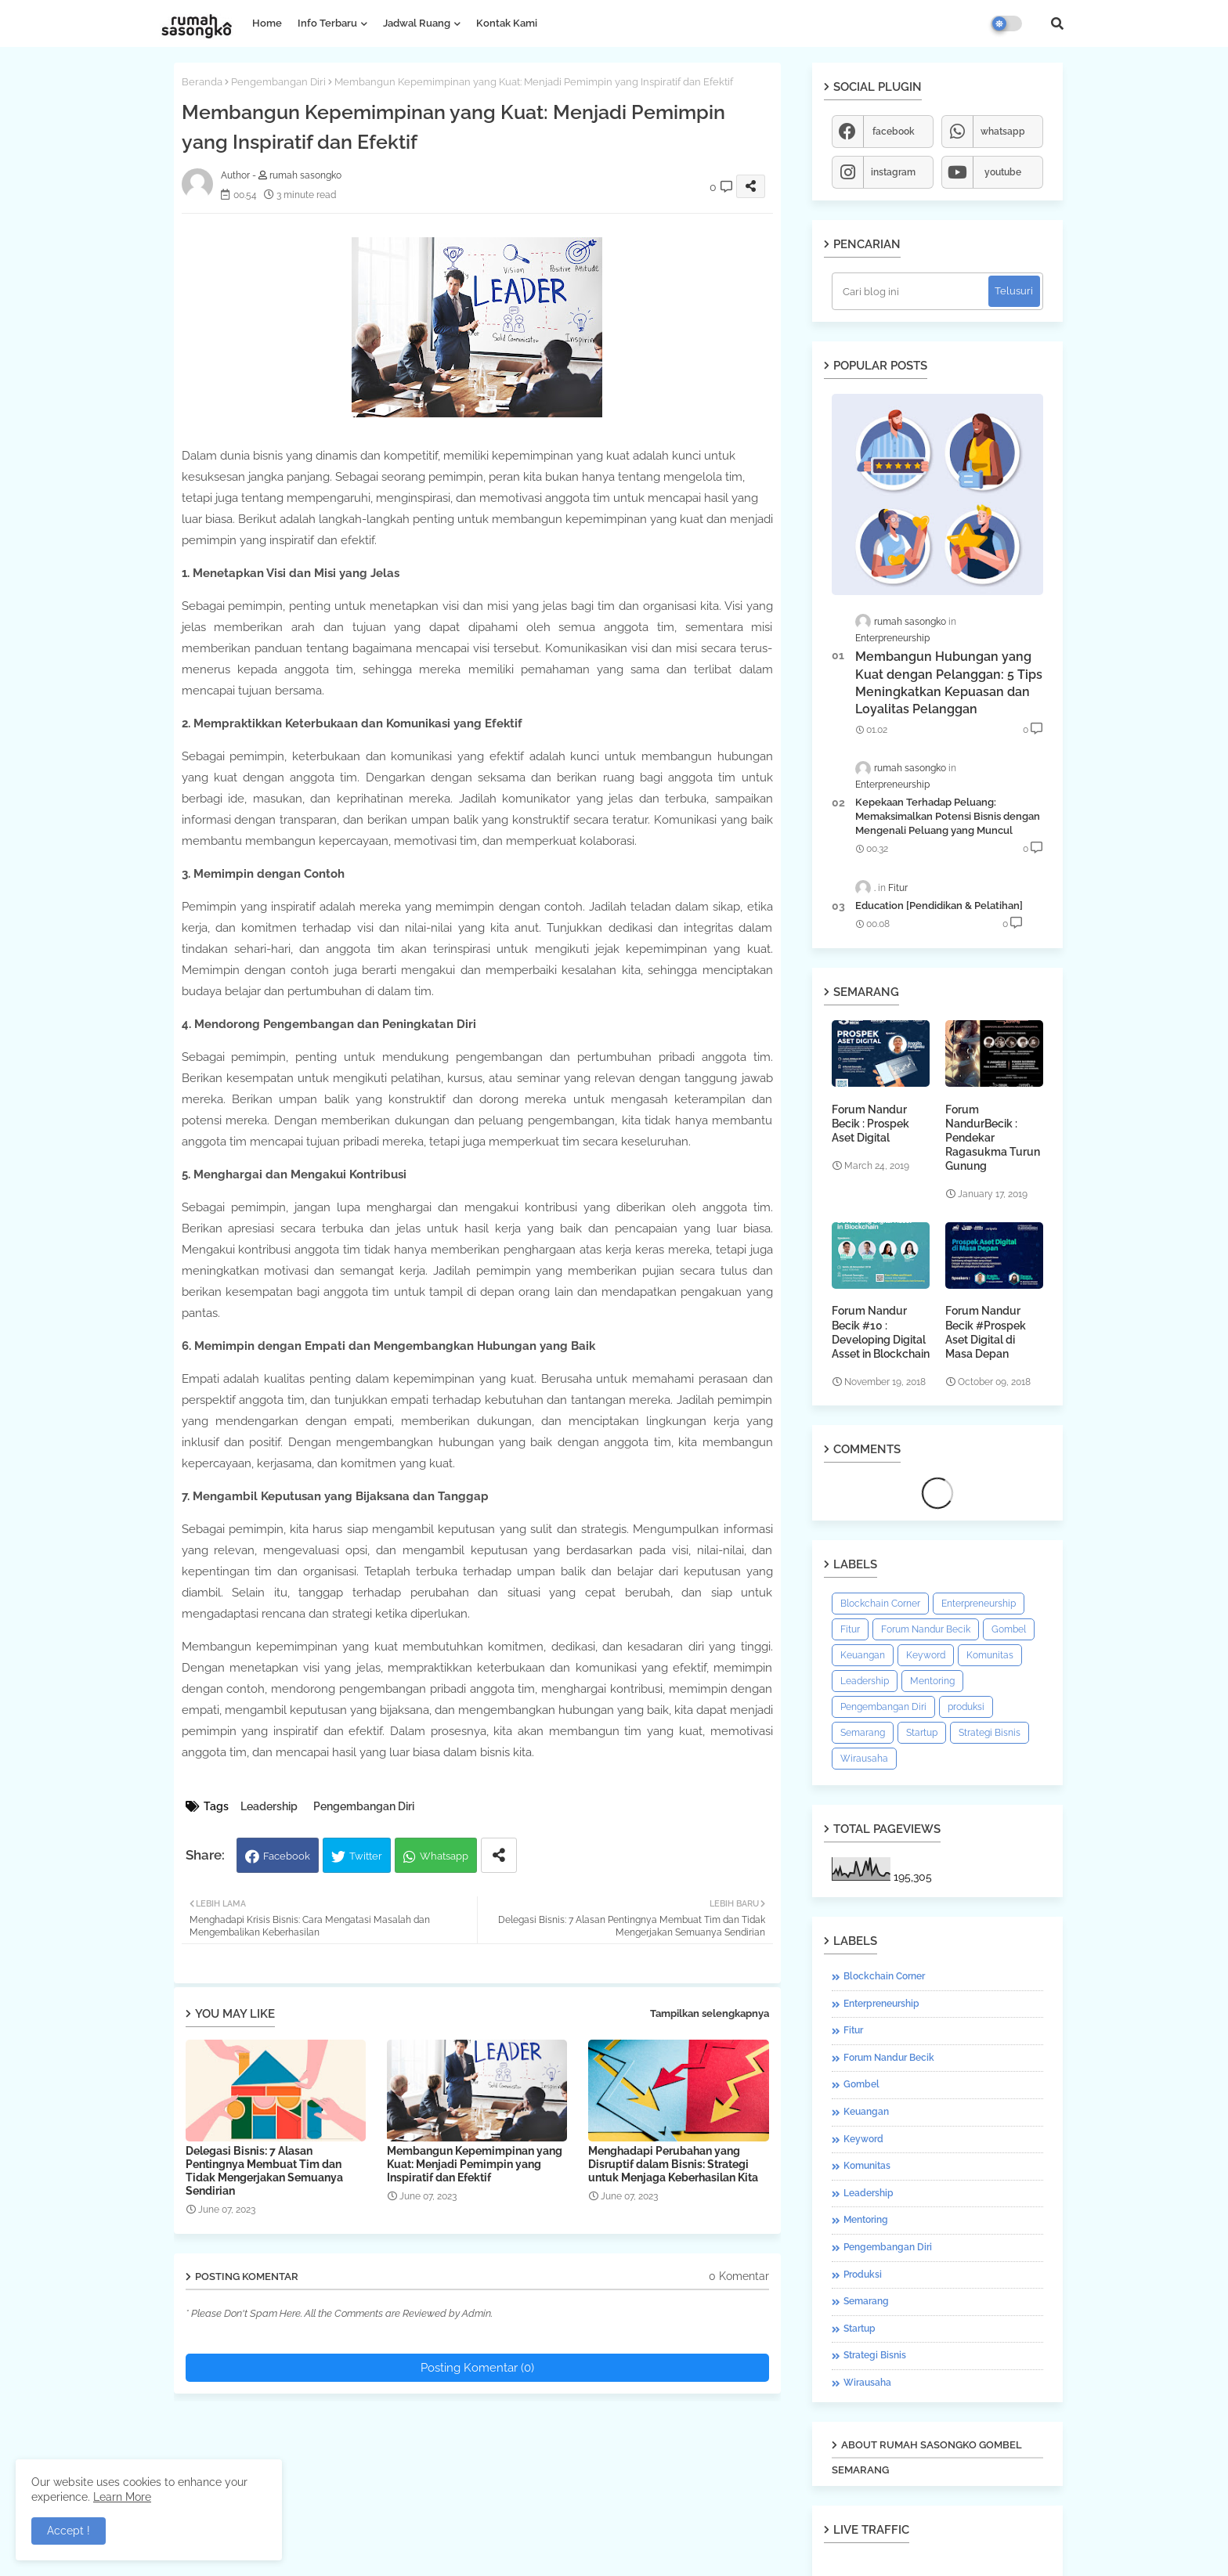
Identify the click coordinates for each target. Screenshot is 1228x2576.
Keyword (925, 1655)
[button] (1057, 23)
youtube (1002, 172)
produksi (966, 1706)
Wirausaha (864, 1758)
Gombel (1008, 1629)
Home (267, 23)
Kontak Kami (506, 23)
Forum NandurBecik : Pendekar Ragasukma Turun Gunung (992, 1138)
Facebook (286, 1856)
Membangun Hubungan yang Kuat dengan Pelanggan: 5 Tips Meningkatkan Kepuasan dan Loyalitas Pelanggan (948, 682)
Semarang (862, 1732)
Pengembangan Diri (278, 82)
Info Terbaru (327, 23)
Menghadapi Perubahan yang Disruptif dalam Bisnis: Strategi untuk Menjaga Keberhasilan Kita (673, 2164)
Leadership (269, 1806)
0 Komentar (739, 2276)
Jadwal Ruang (416, 23)
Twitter (365, 1856)
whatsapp (1003, 131)
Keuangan (862, 1655)
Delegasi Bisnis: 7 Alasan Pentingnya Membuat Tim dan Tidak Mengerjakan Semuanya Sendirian (264, 2171)
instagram (893, 172)
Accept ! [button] (68, 2530)
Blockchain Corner (880, 1603)
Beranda (202, 82)
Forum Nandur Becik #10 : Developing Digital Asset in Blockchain (881, 1332)
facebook (893, 131)
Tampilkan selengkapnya (709, 2013)
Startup (921, 1732)
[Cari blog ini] (912, 291)
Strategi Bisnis (989, 1732)
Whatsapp (444, 1856)
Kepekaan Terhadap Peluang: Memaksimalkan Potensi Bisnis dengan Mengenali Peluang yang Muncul (947, 816)
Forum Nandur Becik (925, 1629)
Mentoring (932, 1681)
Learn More (122, 2497)
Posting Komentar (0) (477, 2368)
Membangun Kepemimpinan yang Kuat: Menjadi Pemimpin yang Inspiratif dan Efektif (474, 2164)
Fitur (850, 1629)
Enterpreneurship (978, 1603)
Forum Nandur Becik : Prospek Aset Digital (870, 1123)
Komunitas (989, 1655)
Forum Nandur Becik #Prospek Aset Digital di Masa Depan (985, 1332)
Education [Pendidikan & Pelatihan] (939, 905)
